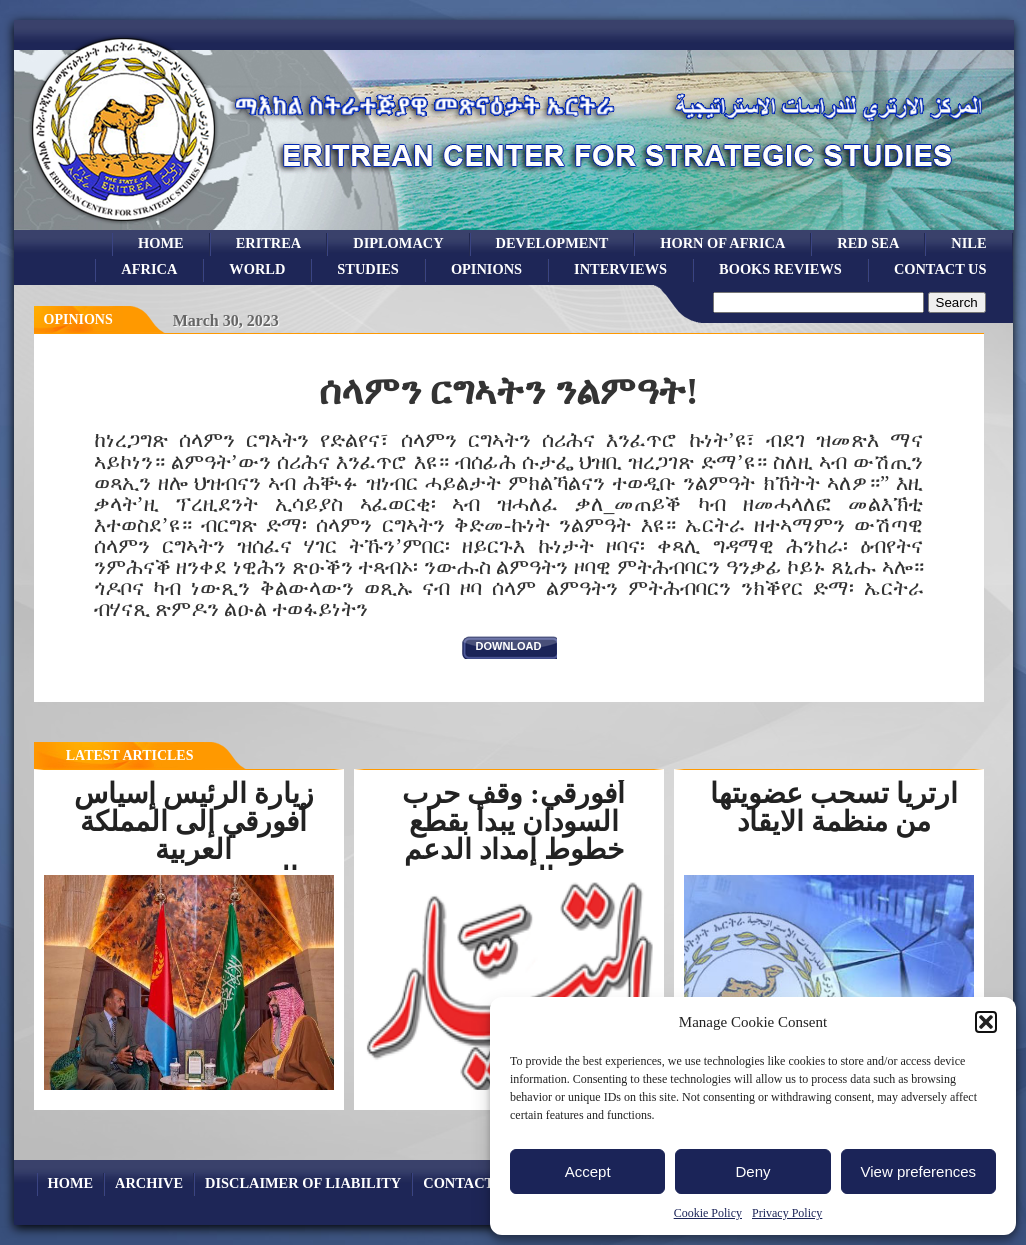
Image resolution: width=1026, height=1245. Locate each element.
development (552, 243)
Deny (752, 1171)
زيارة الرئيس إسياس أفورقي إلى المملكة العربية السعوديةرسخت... (194, 835)
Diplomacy (398, 243)
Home (161, 243)
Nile (968, 243)
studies (368, 269)
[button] (986, 1022)
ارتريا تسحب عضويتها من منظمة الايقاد (834, 807)
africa (149, 269)
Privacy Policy (787, 1213)
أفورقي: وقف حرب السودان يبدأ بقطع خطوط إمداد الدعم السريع (513, 835)
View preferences (919, 1171)
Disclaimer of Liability (303, 1183)
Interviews (620, 269)
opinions (486, 269)
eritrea (269, 243)
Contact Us (940, 269)
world (257, 269)
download (509, 646)
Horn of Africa (722, 243)
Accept (588, 1171)
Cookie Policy (708, 1213)
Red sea (868, 243)
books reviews (780, 269)
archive (149, 1183)
